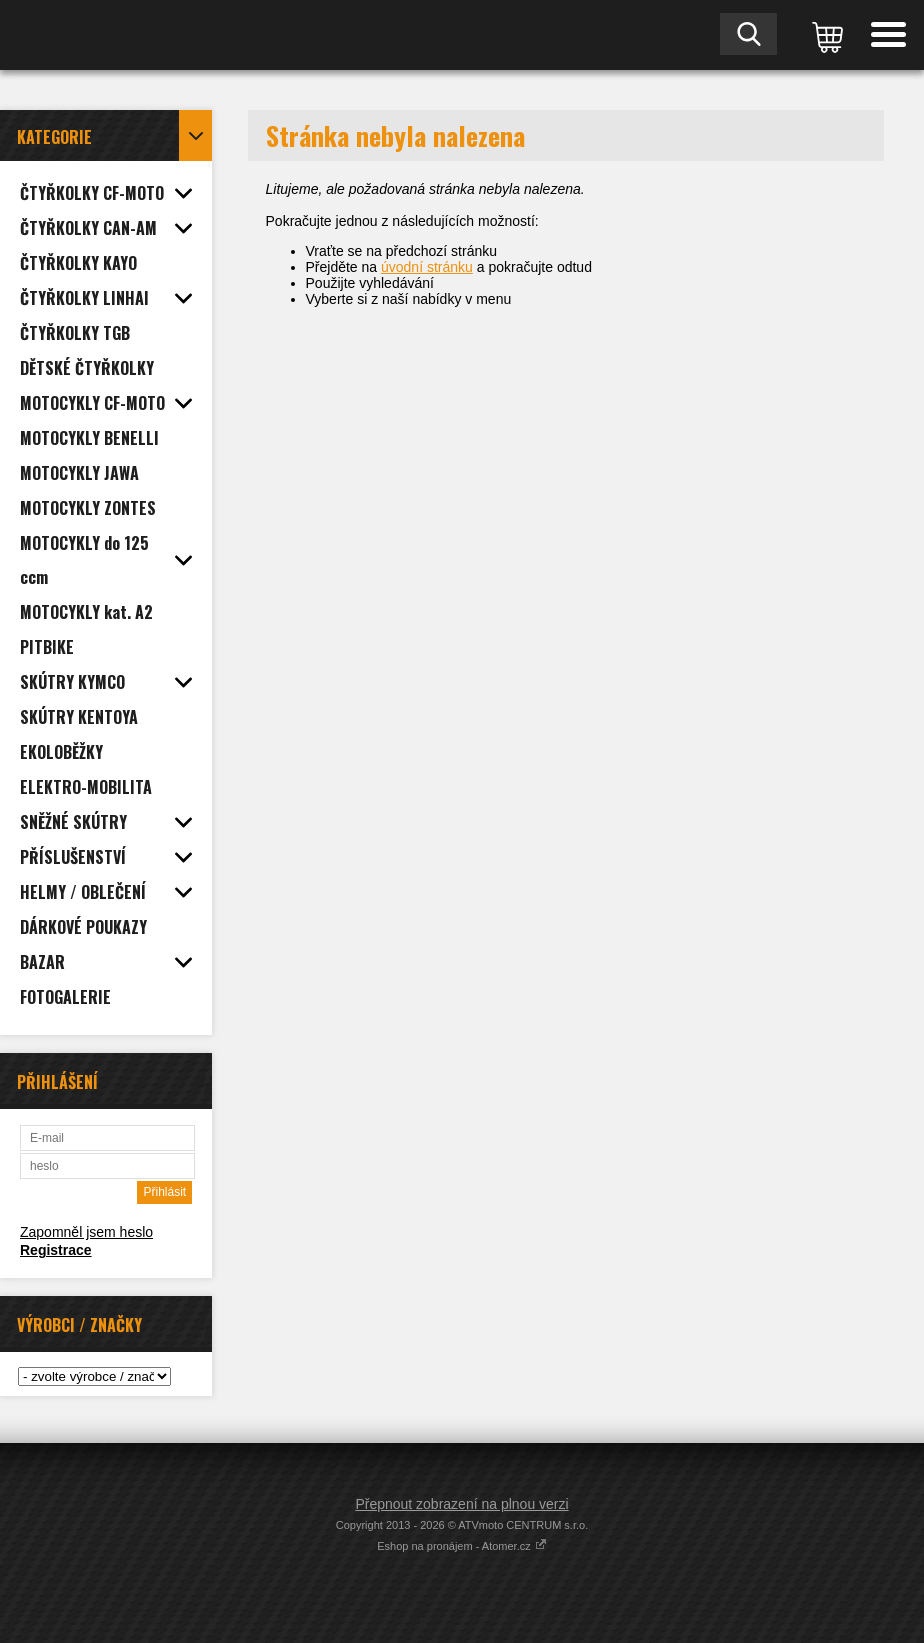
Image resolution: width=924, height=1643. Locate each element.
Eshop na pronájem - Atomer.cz (462, 1546)
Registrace (56, 1250)
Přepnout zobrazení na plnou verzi (461, 1504)
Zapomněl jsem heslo (86, 1232)
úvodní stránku (427, 267)
